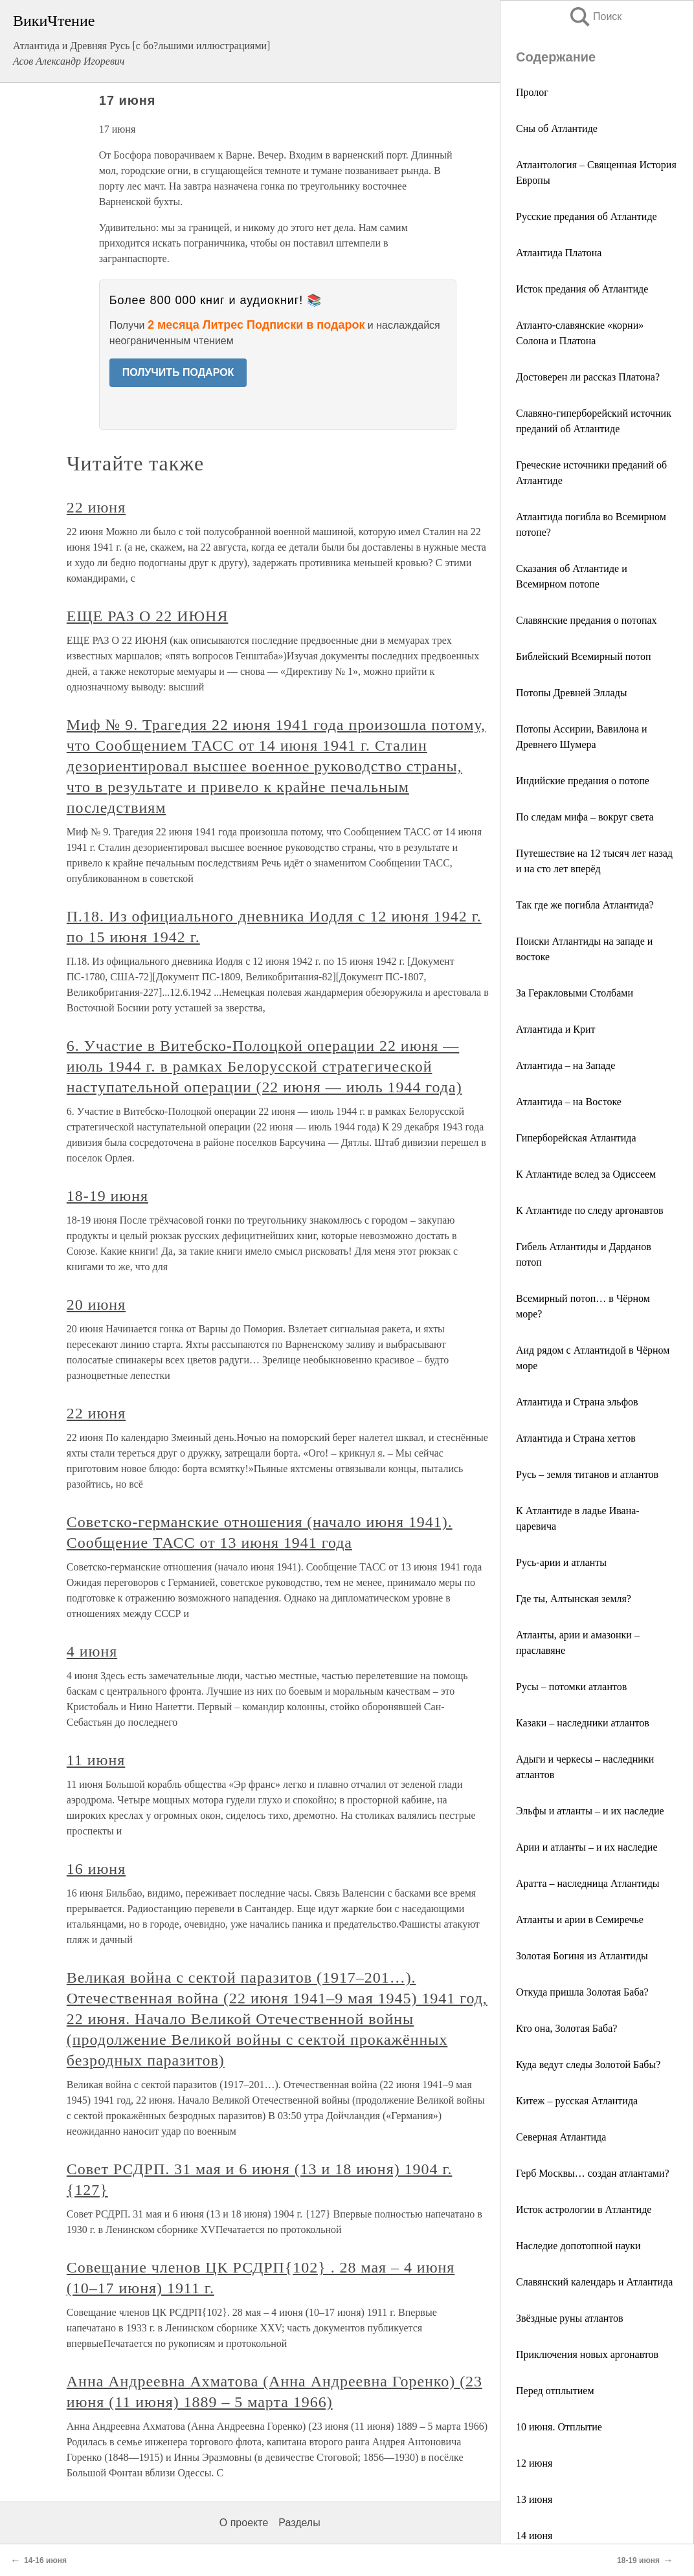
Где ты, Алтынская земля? (573, 1598)
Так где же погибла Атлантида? (585, 904)
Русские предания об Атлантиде (586, 216)
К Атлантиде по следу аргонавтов (590, 1210)
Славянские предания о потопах (586, 620)
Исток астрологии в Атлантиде (583, 2209)
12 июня (534, 2463)
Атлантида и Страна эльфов (577, 1401)
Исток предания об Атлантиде (582, 288)
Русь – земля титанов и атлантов (587, 1474)
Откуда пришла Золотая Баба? (582, 1992)
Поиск (595, 16)
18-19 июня (107, 1195)
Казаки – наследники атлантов (582, 1722)
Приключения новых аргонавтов (587, 2354)
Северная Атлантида (561, 2136)
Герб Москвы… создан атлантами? (592, 2173)
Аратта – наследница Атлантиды (588, 1883)
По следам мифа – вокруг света (585, 816)
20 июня (96, 1304)
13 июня (534, 2499)
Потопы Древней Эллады (571, 692)
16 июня (96, 1868)
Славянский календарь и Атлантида (594, 2281)
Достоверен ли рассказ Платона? (588, 376)
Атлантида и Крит (556, 1029)
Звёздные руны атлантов (569, 2318)
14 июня (534, 2535)
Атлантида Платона (558, 252)
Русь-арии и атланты (561, 1562)
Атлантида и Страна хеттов (576, 1438)
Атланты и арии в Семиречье (580, 1919)
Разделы (299, 2522)
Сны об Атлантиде (557, 128)
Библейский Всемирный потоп (583, 656)
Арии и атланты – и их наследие (586, 1847)
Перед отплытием (555, 2390)
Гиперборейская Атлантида (576, 1137)
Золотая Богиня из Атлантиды (582, 1955)
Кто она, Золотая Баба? (566, 2028)
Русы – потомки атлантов (571, 1686)
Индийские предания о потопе (582, 780)
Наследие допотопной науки (578, 2245)
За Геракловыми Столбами (574, 992)
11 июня (96, 1760)
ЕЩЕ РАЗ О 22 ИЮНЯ (148, 616)
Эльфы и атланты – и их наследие (590, 1810)
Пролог (532, 92)
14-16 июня (45, 2560)
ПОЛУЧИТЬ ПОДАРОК (178, 372)
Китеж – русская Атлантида (577, 2100)
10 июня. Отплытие (559, 2426)
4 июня (92, 1651)
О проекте (243, 2522)
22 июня (96, 507)
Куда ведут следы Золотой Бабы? (588, 2064)
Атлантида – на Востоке (568, 1101)
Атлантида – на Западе (565, 1065)
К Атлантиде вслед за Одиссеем (586, 1174)
